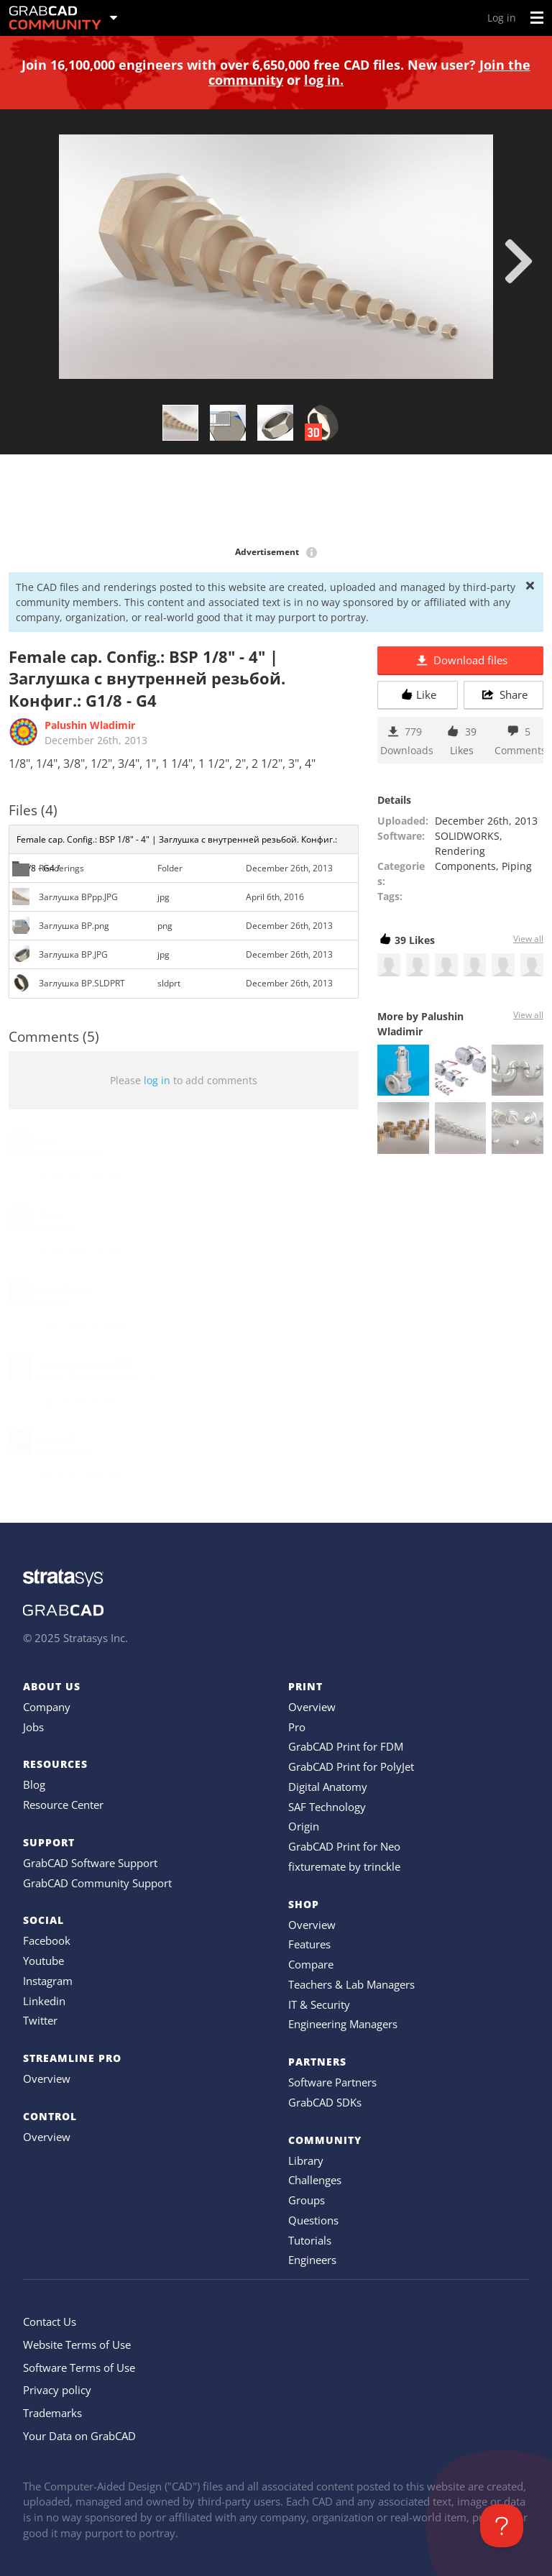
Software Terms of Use (79, 2367)
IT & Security (319, 2004)
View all (528, 938)
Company (46, 1707)
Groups (306, 2200)
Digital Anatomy (327, 1786)
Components (465, 866)
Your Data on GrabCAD (79, 2436)
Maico (50, 1215)
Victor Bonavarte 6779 (85, 1364)
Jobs (33, 1727)
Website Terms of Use (77, 2344)
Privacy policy (57, 2390)
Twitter (40, 2020)
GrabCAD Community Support (97, 1883)
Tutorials (309, 2240)
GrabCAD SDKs (325, 2102)
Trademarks (52, 2413)
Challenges (314, 2180)
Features (309, 1944)
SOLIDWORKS (467, 836)
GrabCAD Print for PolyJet (351, 1766)
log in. (324, 79)
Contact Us (49, 2321)
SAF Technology (327, 1807)
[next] (518, 261)
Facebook (46, 1940)
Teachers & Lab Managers (351, 1984)
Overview (46, 2078)
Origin (303, 1826)
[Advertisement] (276, 501)
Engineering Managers (342, 2024)
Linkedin (44, 2001)
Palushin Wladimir (90, 725)
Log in (501, 17)
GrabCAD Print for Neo (344, 1846)
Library (305, 2160)
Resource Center (63, 1804)
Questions (313, 2220)
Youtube (43, 1960)
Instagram (48, 1981)
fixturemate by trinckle (344, 1866)
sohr (47, 1140)
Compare (311, 1964)
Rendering (460, 851)
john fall (56, 1439)
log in (157, 1080)
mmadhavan (65, 1289)
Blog (34, 1784)
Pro (296, 1727)
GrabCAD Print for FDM (345, 1746)
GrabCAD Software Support (90, 1863)
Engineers (312, 2259)
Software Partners (332, 2082)
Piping (517, 866)
